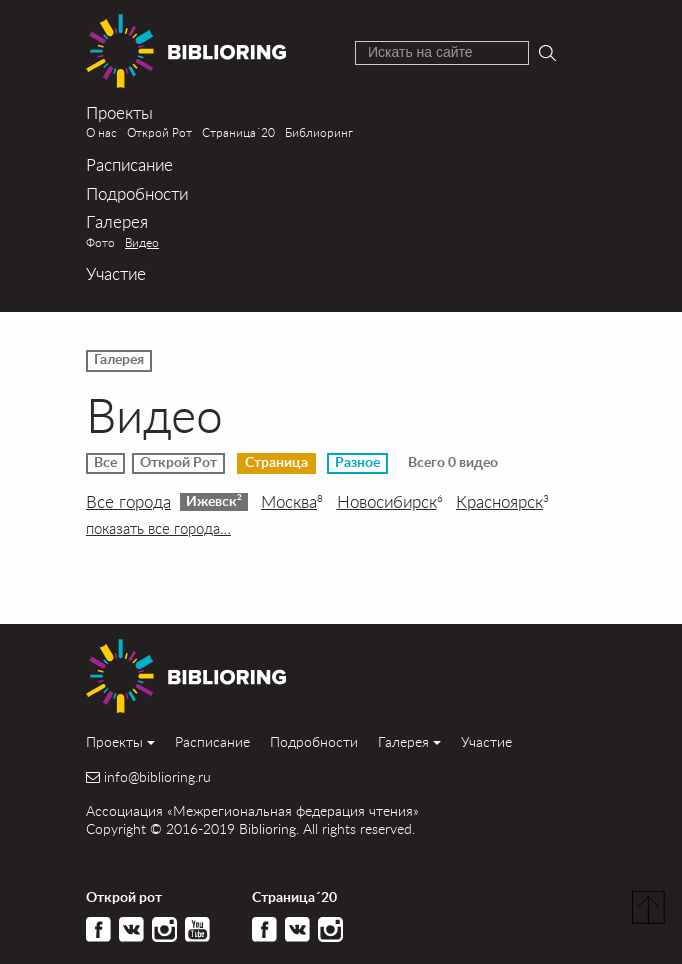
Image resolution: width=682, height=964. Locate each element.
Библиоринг (319, 132)
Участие (116, 273)
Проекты (119, 112)
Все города (128, 502)
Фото (100, 242)
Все (105, 463)
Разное (357, 463)
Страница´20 (238, 132)
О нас (101, 132)
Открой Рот (159, 132)
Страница (276, 463)
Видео (142, 242)
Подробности (137, 193)
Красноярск (502, 502)
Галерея (117, 221)
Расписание (129, 164)
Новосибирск (390, 502)
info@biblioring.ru (157, 777)
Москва (292, 502)
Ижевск (214, 501)
